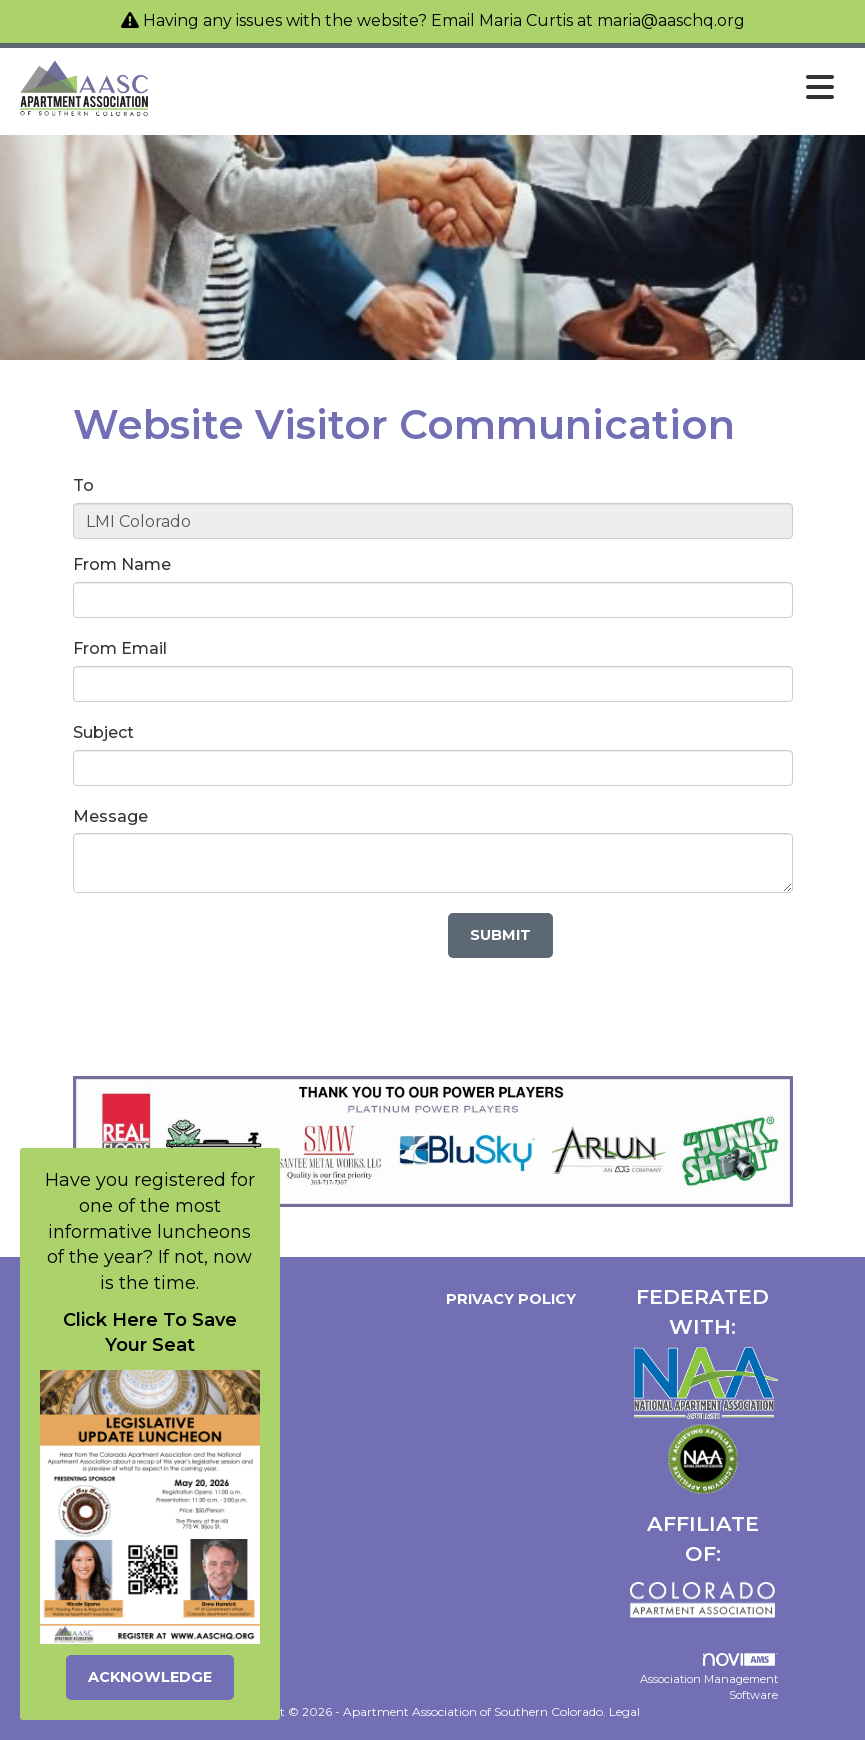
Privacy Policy (507, 1299)
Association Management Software (709, 1677)
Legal (624, 1711)
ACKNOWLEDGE (150, 1677)
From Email (120, 648)
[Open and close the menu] (499, 88)
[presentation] (225, 952)
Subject (103, 732)
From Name (122, 564)
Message (110, 816)
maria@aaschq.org (671, 20)
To (83, 485)
